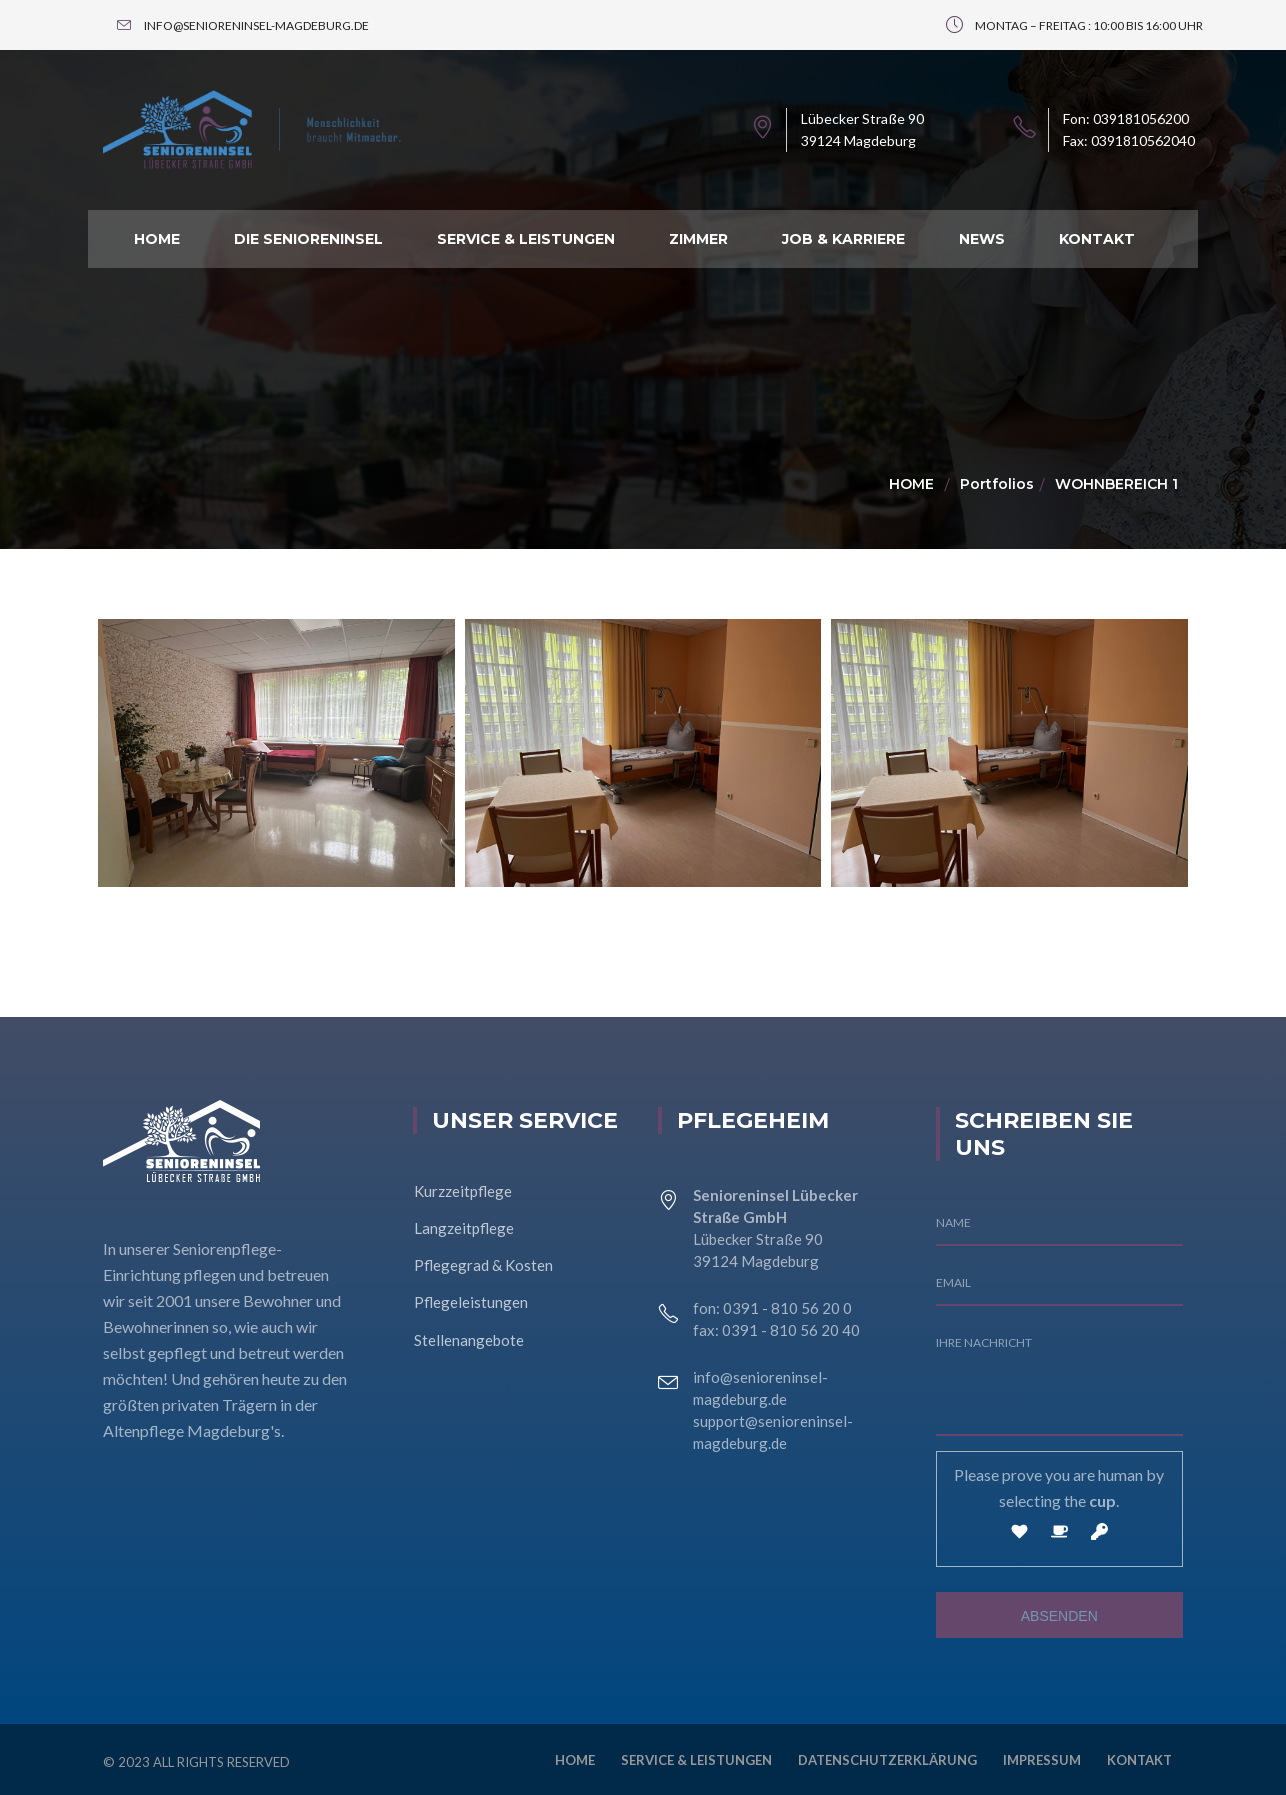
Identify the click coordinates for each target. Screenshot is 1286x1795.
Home (911, 484)
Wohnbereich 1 (1116, 484)
